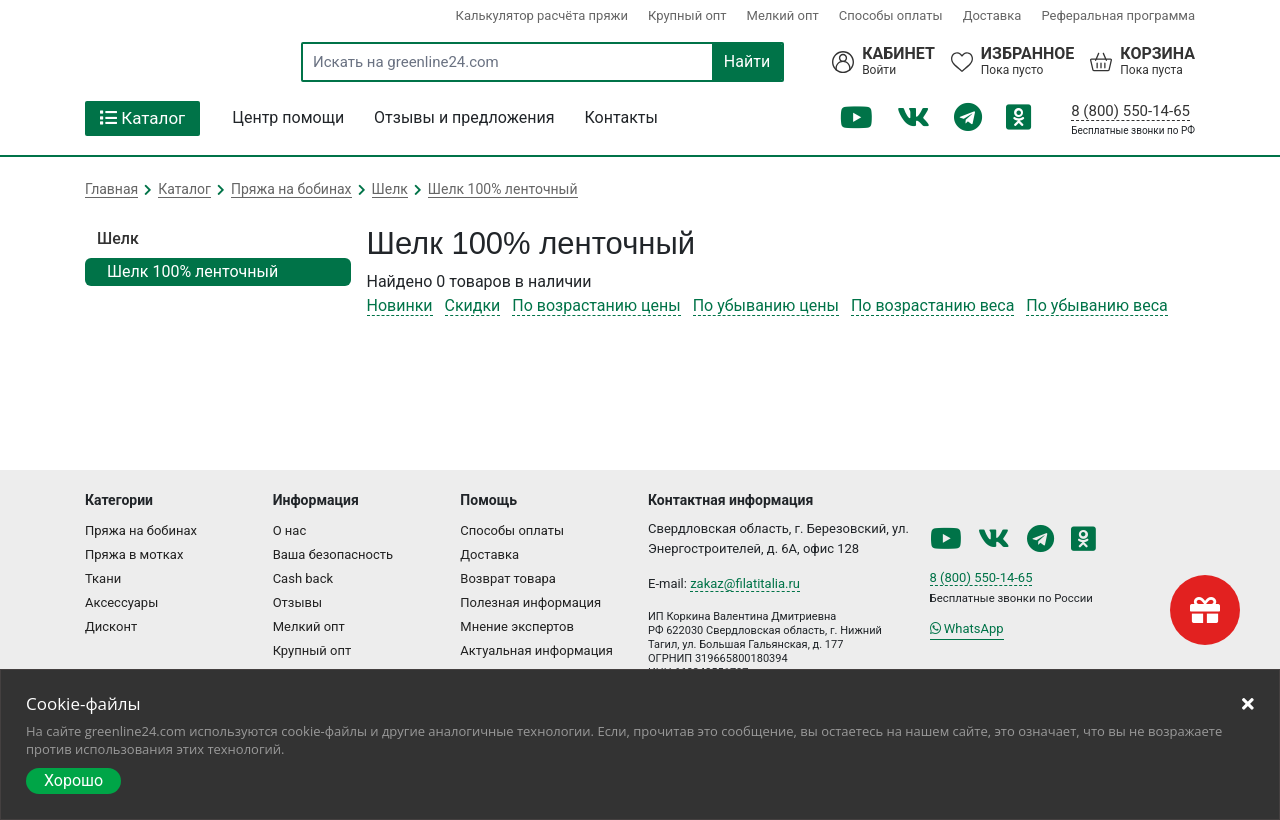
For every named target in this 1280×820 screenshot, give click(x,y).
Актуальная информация (536, 650)
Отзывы (297, 602)
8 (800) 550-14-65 (1130, 111)
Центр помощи (288, 117)
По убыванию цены (766, 305)
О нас (290, 530)
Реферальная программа (1118, 15)
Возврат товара (508, 578)
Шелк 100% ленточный (192, 271)
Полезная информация (530, 602)
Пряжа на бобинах (141, 530)
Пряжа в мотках (134, 554)
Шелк (118, 238)
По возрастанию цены (596, 305)
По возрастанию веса (932, 305)
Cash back (303, 578)
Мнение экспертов (517, 626)
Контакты (621, 117)
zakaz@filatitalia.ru (745, 583)
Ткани (103, 578)
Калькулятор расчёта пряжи (542, 15)
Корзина (1157, 54)
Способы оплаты (891, 15)
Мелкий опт (783, 15)
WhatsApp (967, 628)
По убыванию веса (1096, 305)
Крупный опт (687, 15)
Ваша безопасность (333, 554)
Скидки (473, 305)
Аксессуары (121, 602)
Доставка (992, 15)
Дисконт (111, 626)
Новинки (400, 305)
